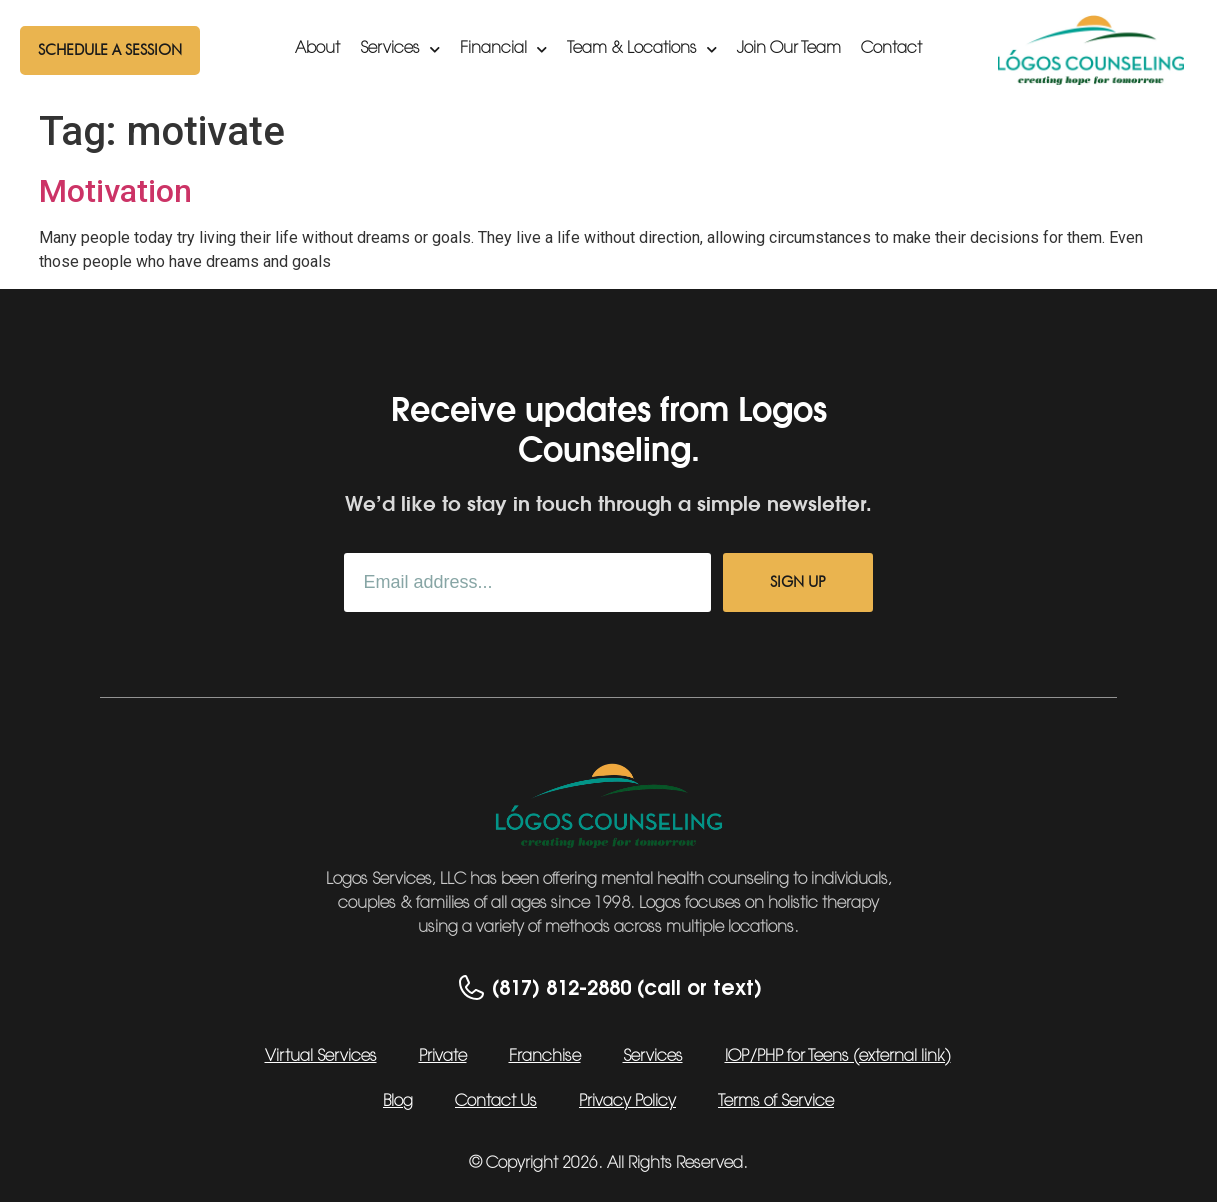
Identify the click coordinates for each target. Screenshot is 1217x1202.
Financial (503, 49)
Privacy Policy (627, 1102)
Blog (398, 1102)
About (317, 49)
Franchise (545, 1057)
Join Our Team (789, 49)
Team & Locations (642, 49)
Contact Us (496, 1102)
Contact (891, 49)
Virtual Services (321, 1057)
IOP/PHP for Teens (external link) (838, 1057)
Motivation (115, 191)
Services (400, 49)
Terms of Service (776, 1102)
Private (443, 1057)
